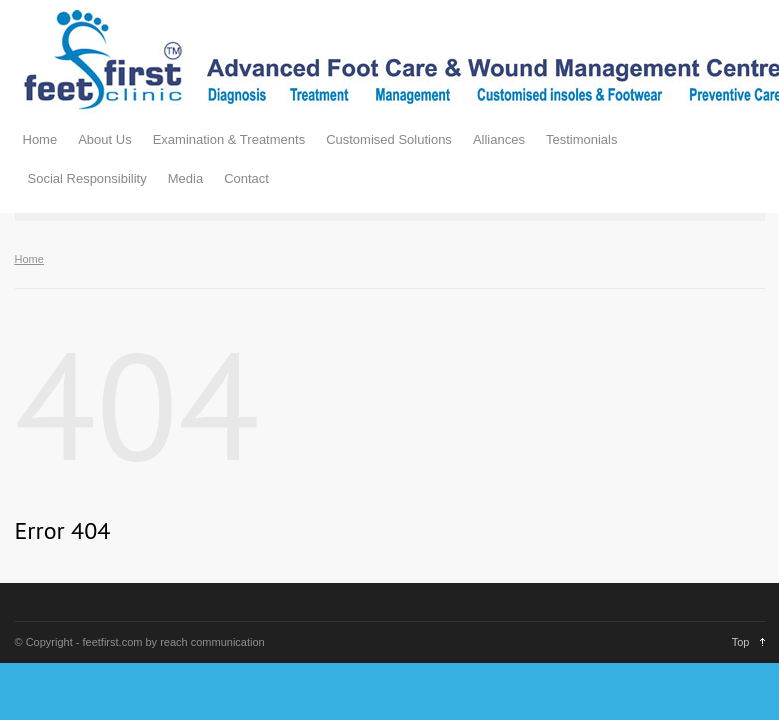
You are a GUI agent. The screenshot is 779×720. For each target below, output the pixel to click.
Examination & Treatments (229, 139)
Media (185, 178)
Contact (246, 178)
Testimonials (582, 139)
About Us (104, 139)
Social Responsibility (87, 178)
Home (40, 139)
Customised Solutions (389, 139)
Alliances (499, 139)
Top (741, 642)
